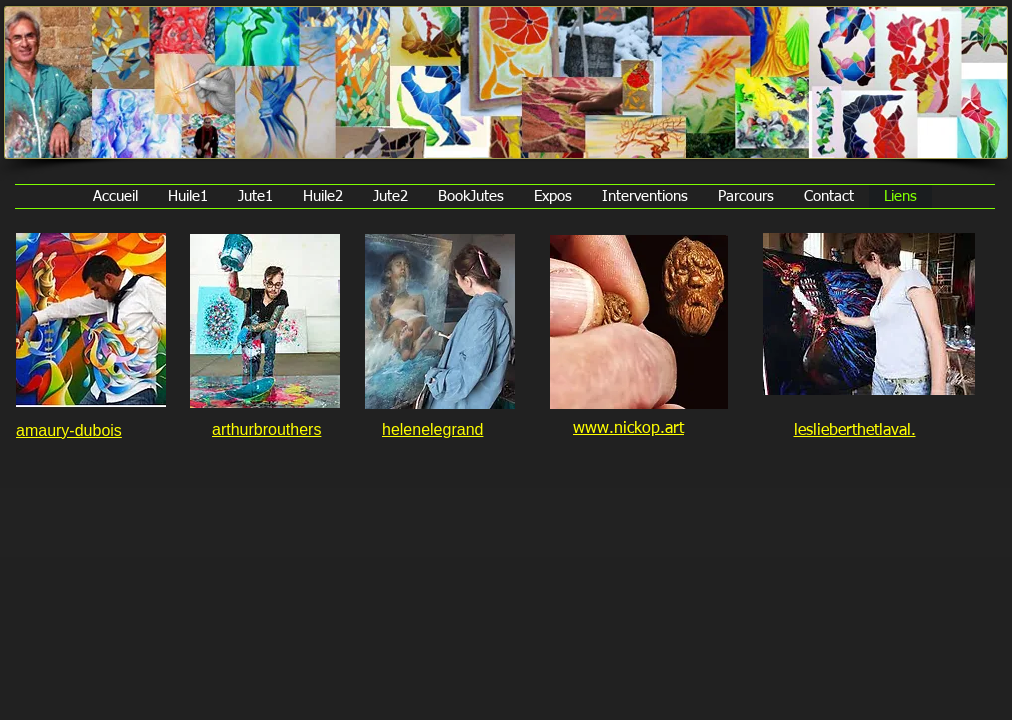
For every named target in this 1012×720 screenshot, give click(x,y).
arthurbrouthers (266, 429)
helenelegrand (432, 429)
